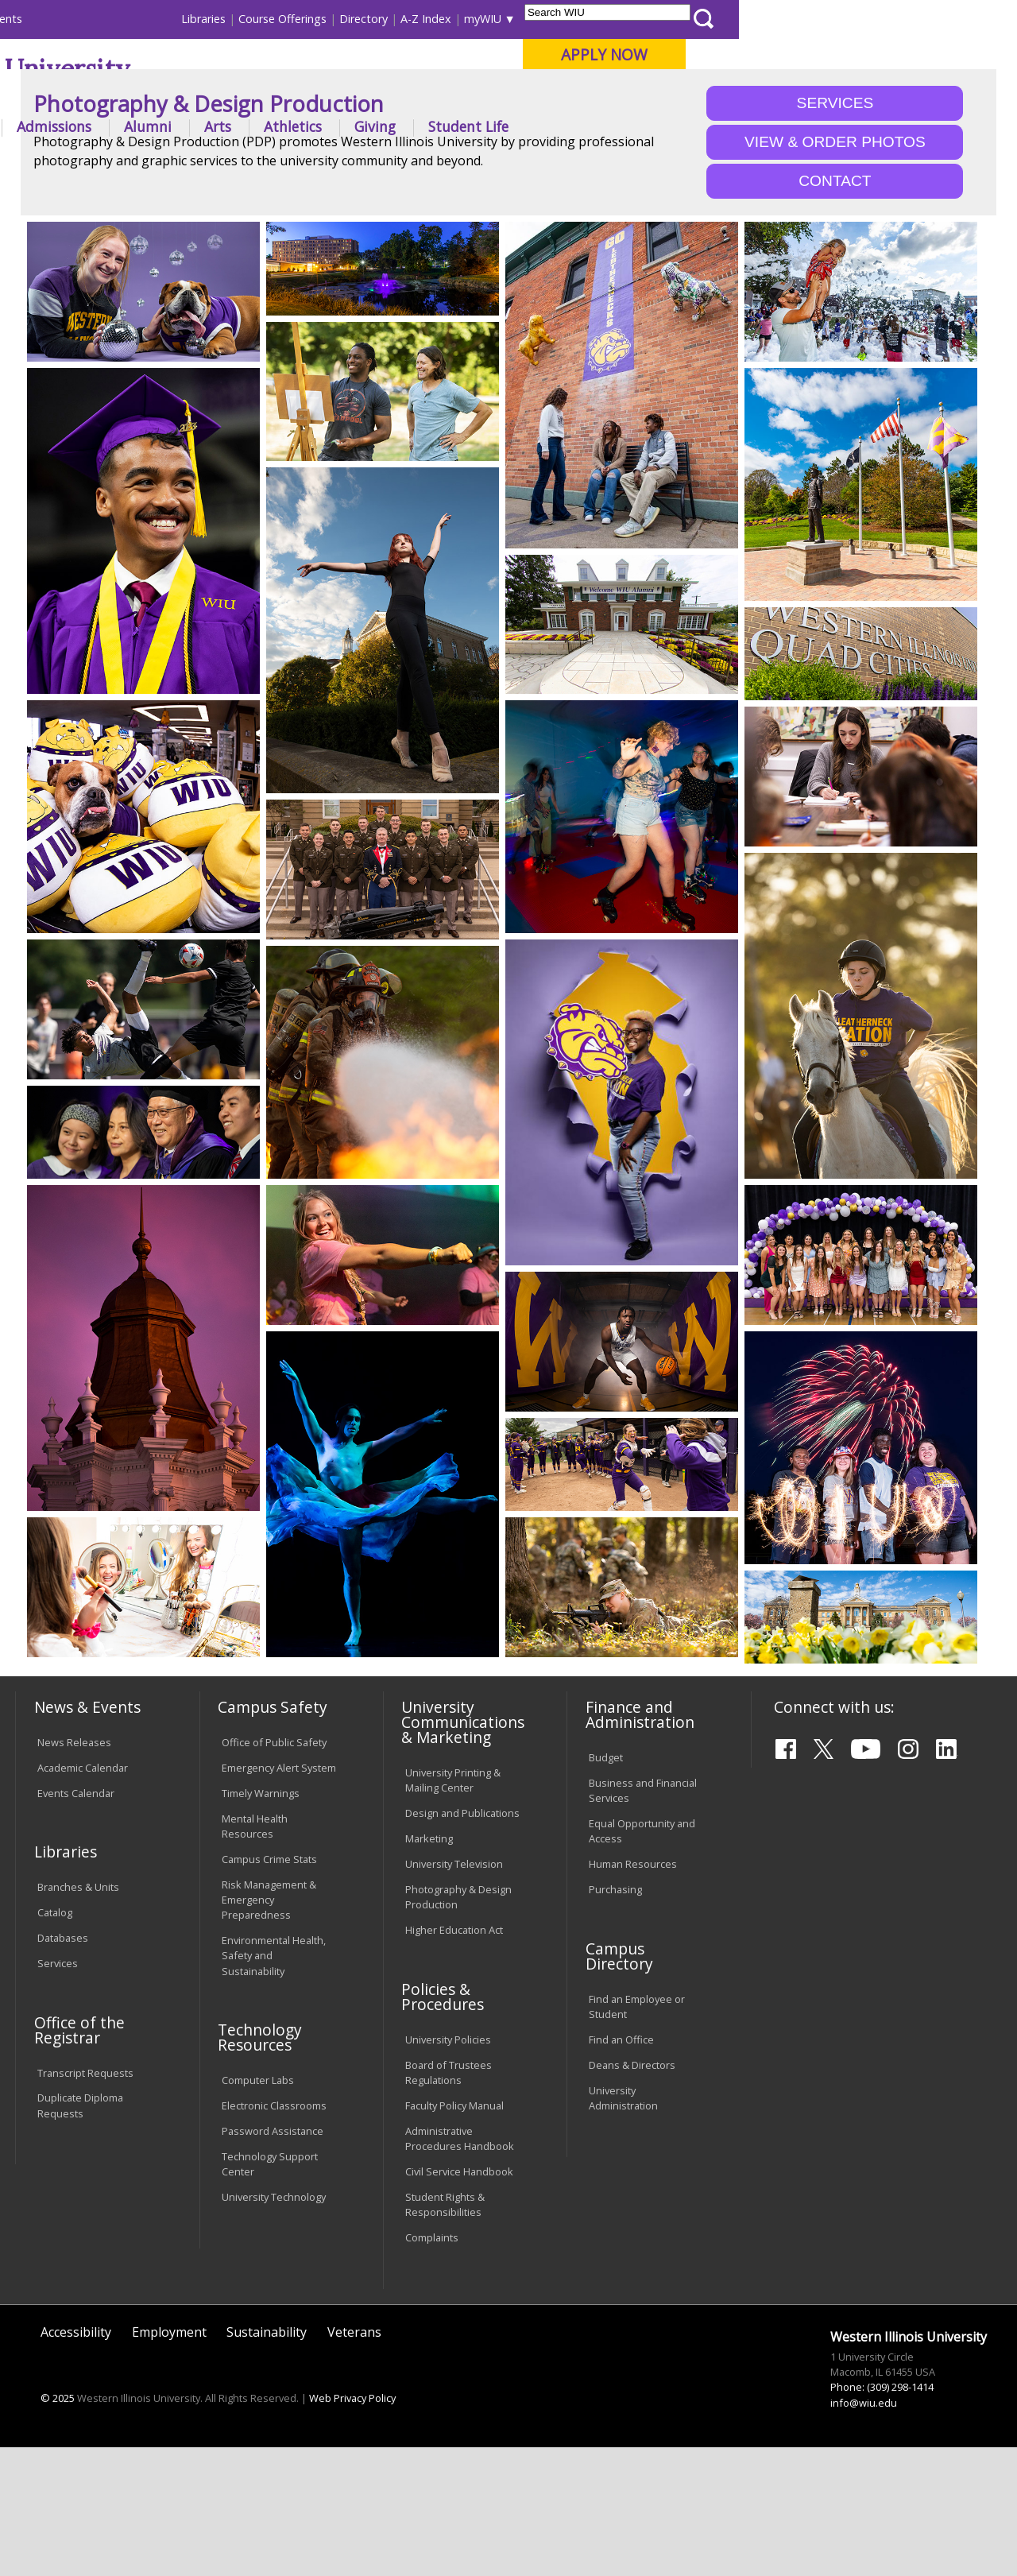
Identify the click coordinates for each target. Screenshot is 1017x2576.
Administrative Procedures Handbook (459, 2267)
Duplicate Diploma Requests (80, 2234)
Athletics (571, 126)
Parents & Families (69, 18)
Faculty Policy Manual (454, 2234)
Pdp (307, 168)
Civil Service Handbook (459, 2300)
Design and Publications (462, 1942)
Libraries (480, 18)
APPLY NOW (881, 54)
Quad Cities (382, 94)
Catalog (54, 2041)
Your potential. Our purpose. (177, 94)
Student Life (746, 126)
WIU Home (254, 168)
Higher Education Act (454, 2058)
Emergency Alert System (279, 1895)
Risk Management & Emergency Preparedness (269, 2027)
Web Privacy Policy (352, 2526)
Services (57, 2092)
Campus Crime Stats (269, 1987)
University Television (454, 1992)
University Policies (448, 2167)
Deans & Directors (632, 2193)
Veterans (354, 2460)
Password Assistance (272, 2260)
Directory (641, 18)
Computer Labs (258, 2209)
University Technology (274, 2325)
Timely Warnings (261, 1921)
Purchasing (615, 2018)
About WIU (124, 126)
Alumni (426, 126)
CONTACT (835, 309)
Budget (606, 1886)
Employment (169, 2460)
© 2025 (58, 2526)
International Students (241, 18)
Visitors (150, 18)
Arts (495, 126)
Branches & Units (78, 2016)
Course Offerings (560, 18)
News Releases (74, 1870)
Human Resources (633, 1992)
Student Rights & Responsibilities (445, 2333)
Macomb (305, 94)
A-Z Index (703, 18)
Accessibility (76, 2460)
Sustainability (266, 2460)
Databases (62, 2066)
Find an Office (621, 2167)
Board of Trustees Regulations (448, 2200)
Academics (227, 126)
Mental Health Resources (255, 1954)
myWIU (760, 18)
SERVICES (835, 231)
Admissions (332, 126)
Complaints (431, 2366)
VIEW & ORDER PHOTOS (835, 270)
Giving (653, 126)
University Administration (623, 2226)
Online (451, 94)
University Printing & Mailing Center (453, 1908)
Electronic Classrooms (274, 2234)
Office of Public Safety (274, 1870)
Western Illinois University (249, 68)
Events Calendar (75, 1921)
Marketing (429, 1967)
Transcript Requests (85, 2201)
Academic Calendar (82, 1895)
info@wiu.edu (863, 2531)
